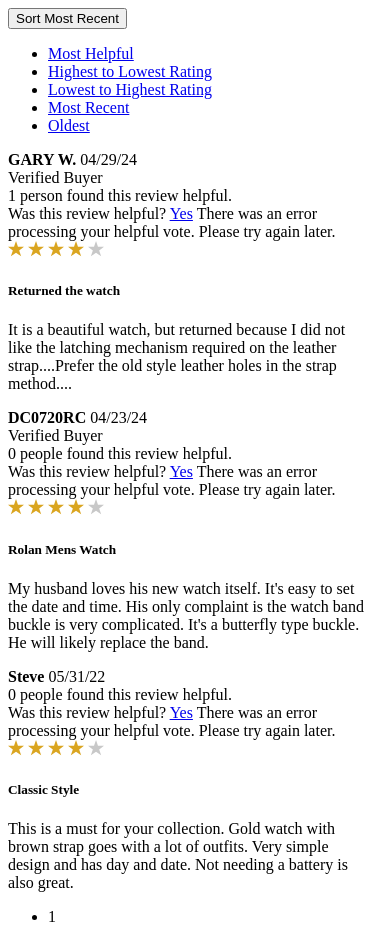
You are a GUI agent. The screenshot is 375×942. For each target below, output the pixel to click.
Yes (181, 213)
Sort (67, 18)
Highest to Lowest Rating (130, 71)
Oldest (69, 125)
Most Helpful (91, 53)
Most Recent (88, 107)
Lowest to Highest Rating (130, 89)
